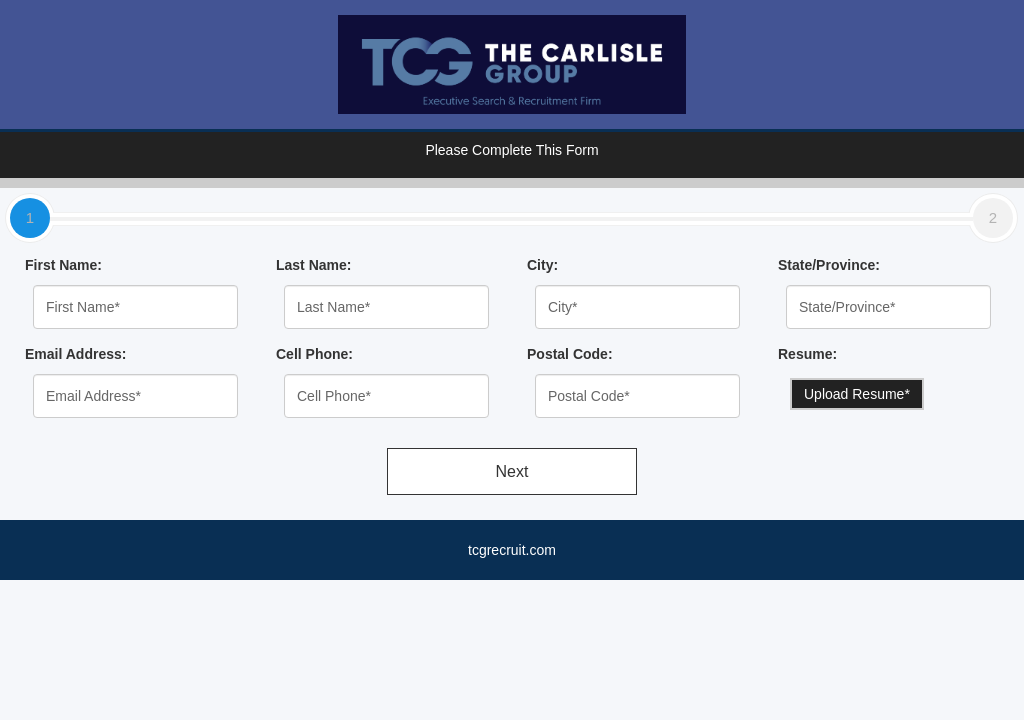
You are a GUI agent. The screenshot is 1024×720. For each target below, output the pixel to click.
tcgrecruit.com (512, 550)
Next (512, 471)
